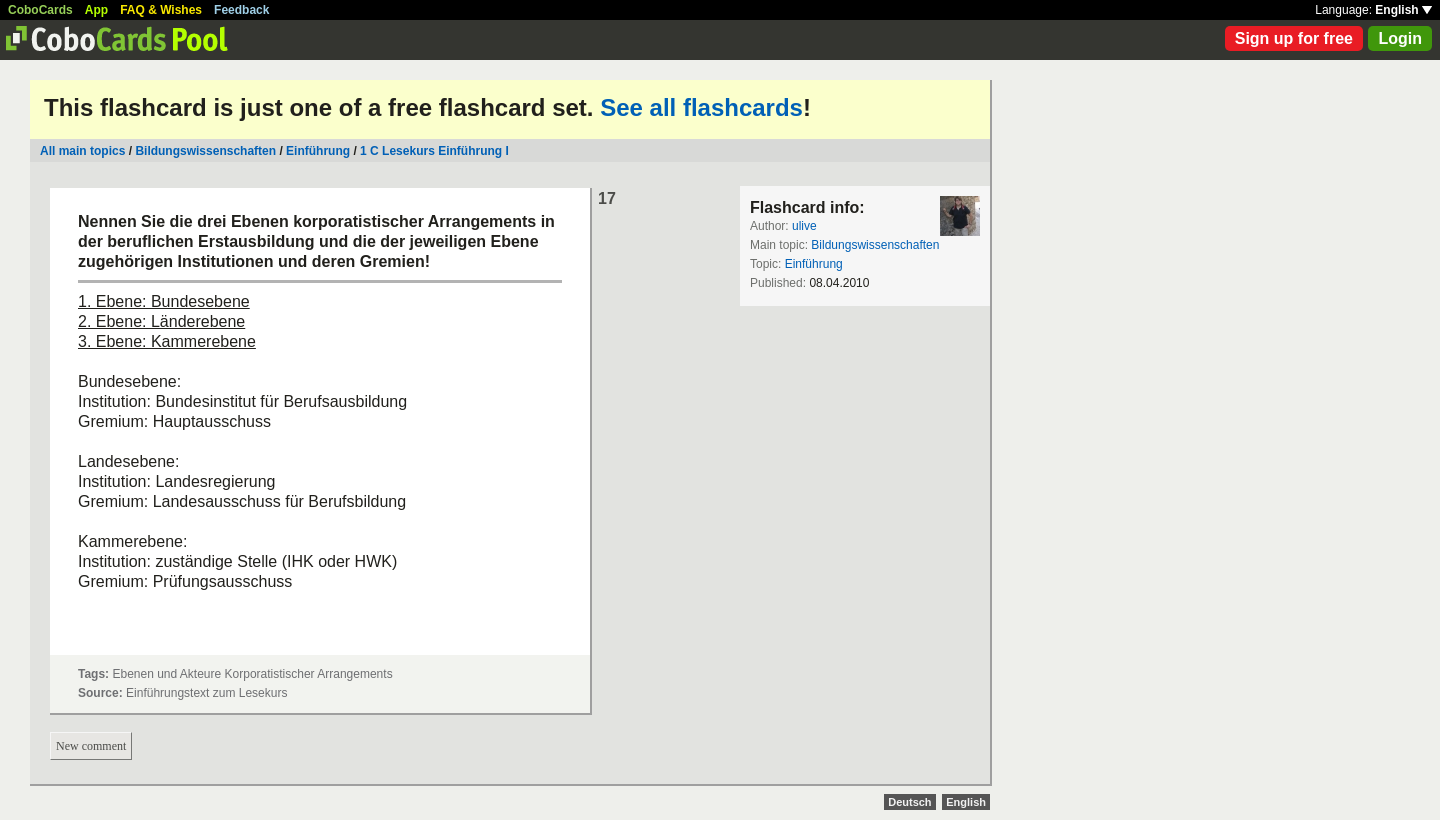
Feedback (241, 10)
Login (1400, 38)
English (1403, 10)
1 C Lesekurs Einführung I (434, 151)
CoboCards (40, 10)
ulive (804, 226)
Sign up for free (1294, 38)
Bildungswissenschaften (205, 151)
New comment (91, 746)
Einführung (318, 151)
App (96, 10)
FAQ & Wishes (161, 10)
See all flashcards (701, 107)
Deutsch (909, 802)
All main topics (82, 151)
